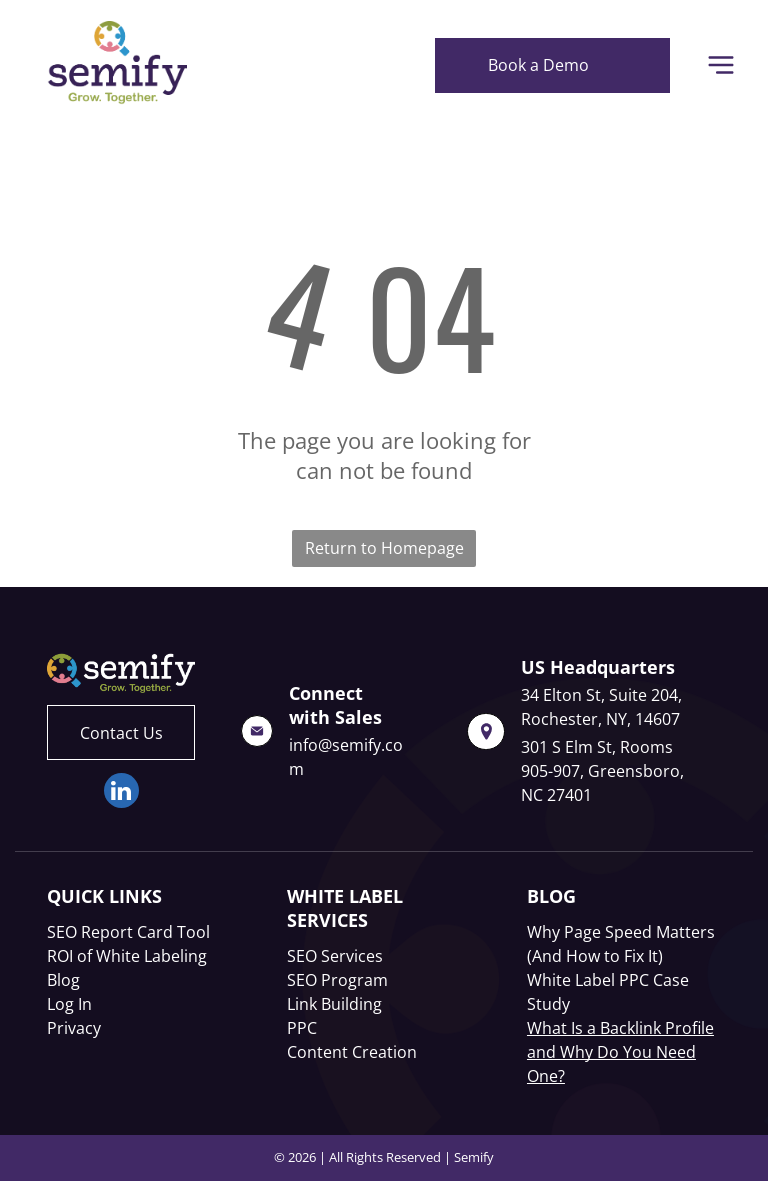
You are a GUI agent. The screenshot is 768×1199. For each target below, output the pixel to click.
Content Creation (352, 1052)
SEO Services (335, 956)
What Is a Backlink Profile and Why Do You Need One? (620, 1052)
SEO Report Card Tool (128, 932)
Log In (69, 1004)
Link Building (334, 1004)
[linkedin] (121, 793)
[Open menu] (721, 65)
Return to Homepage (384, 548)
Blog (63, 980)
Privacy (74, 1028)
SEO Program (337, 980)
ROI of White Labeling (127, 956)
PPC (302, 1028)
